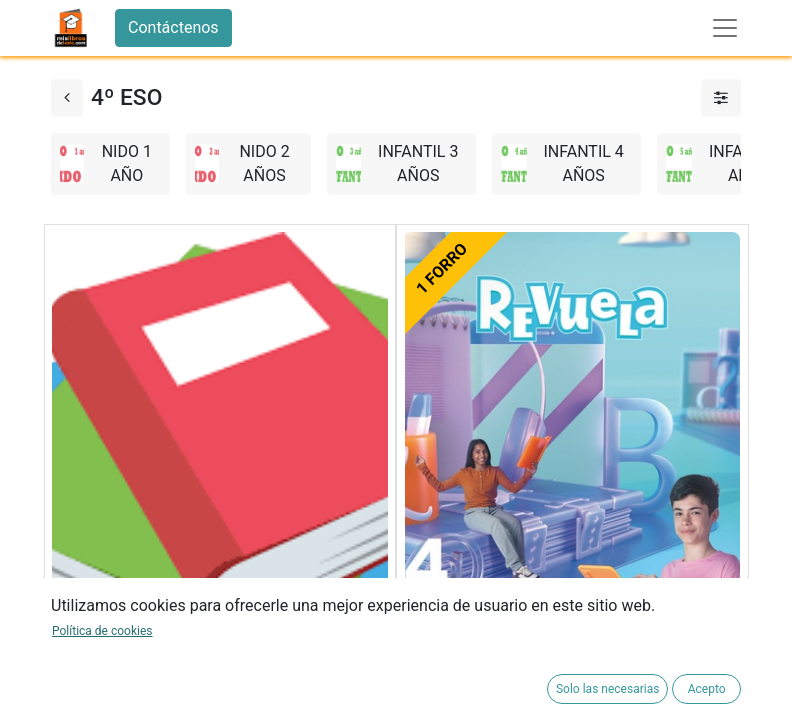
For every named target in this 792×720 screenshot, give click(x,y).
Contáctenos (173, 27)
